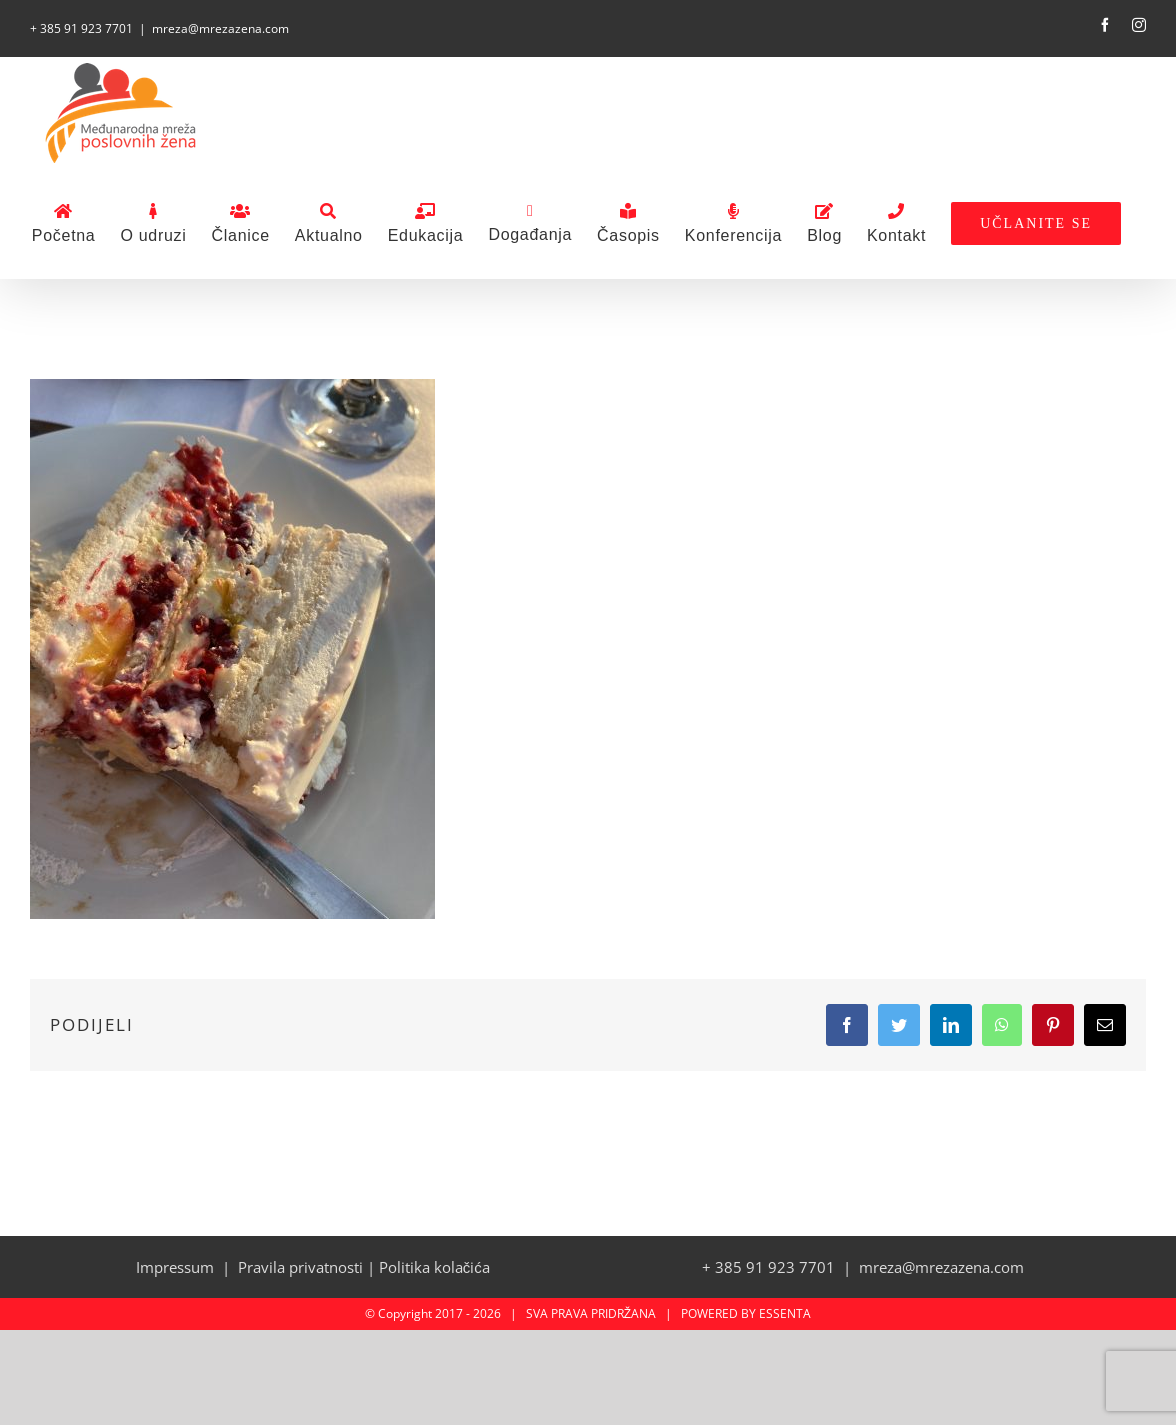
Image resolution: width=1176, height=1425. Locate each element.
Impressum (175, 1267)
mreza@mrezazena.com (220, 28)
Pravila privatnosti (300, 1267)
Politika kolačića (434, 1267)
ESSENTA (785, 1313)
